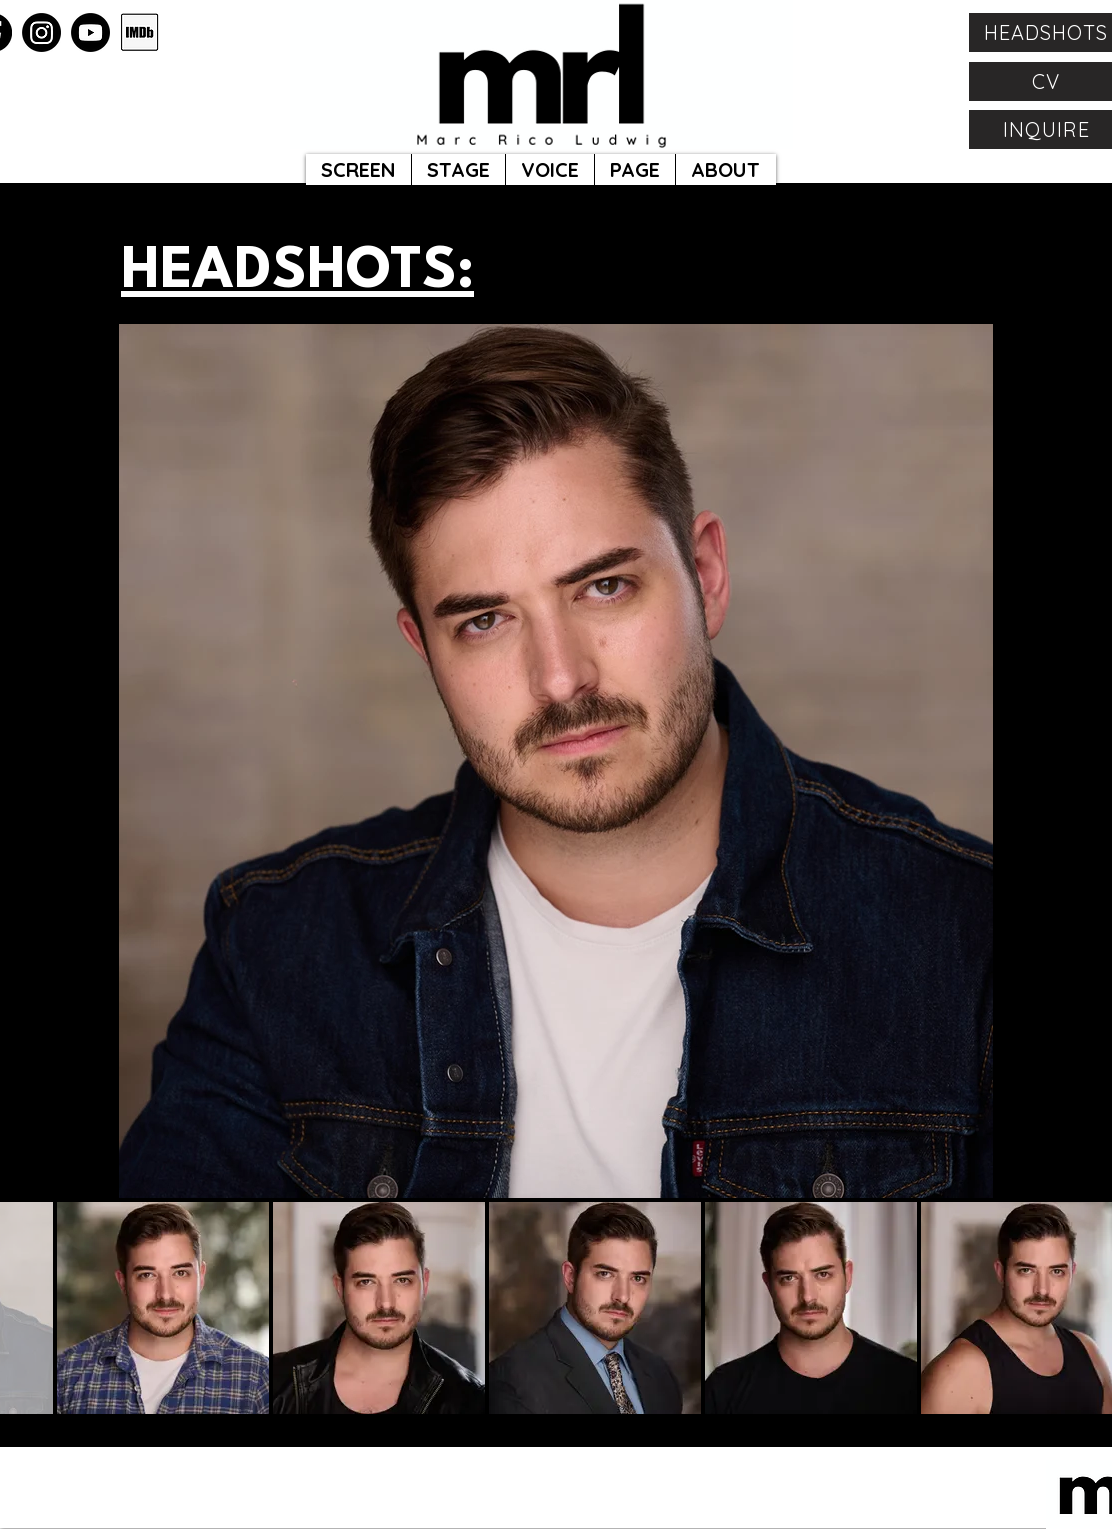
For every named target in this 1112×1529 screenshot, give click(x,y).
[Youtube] (90, 32)
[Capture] (139, 32)
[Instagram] (41, 32)
